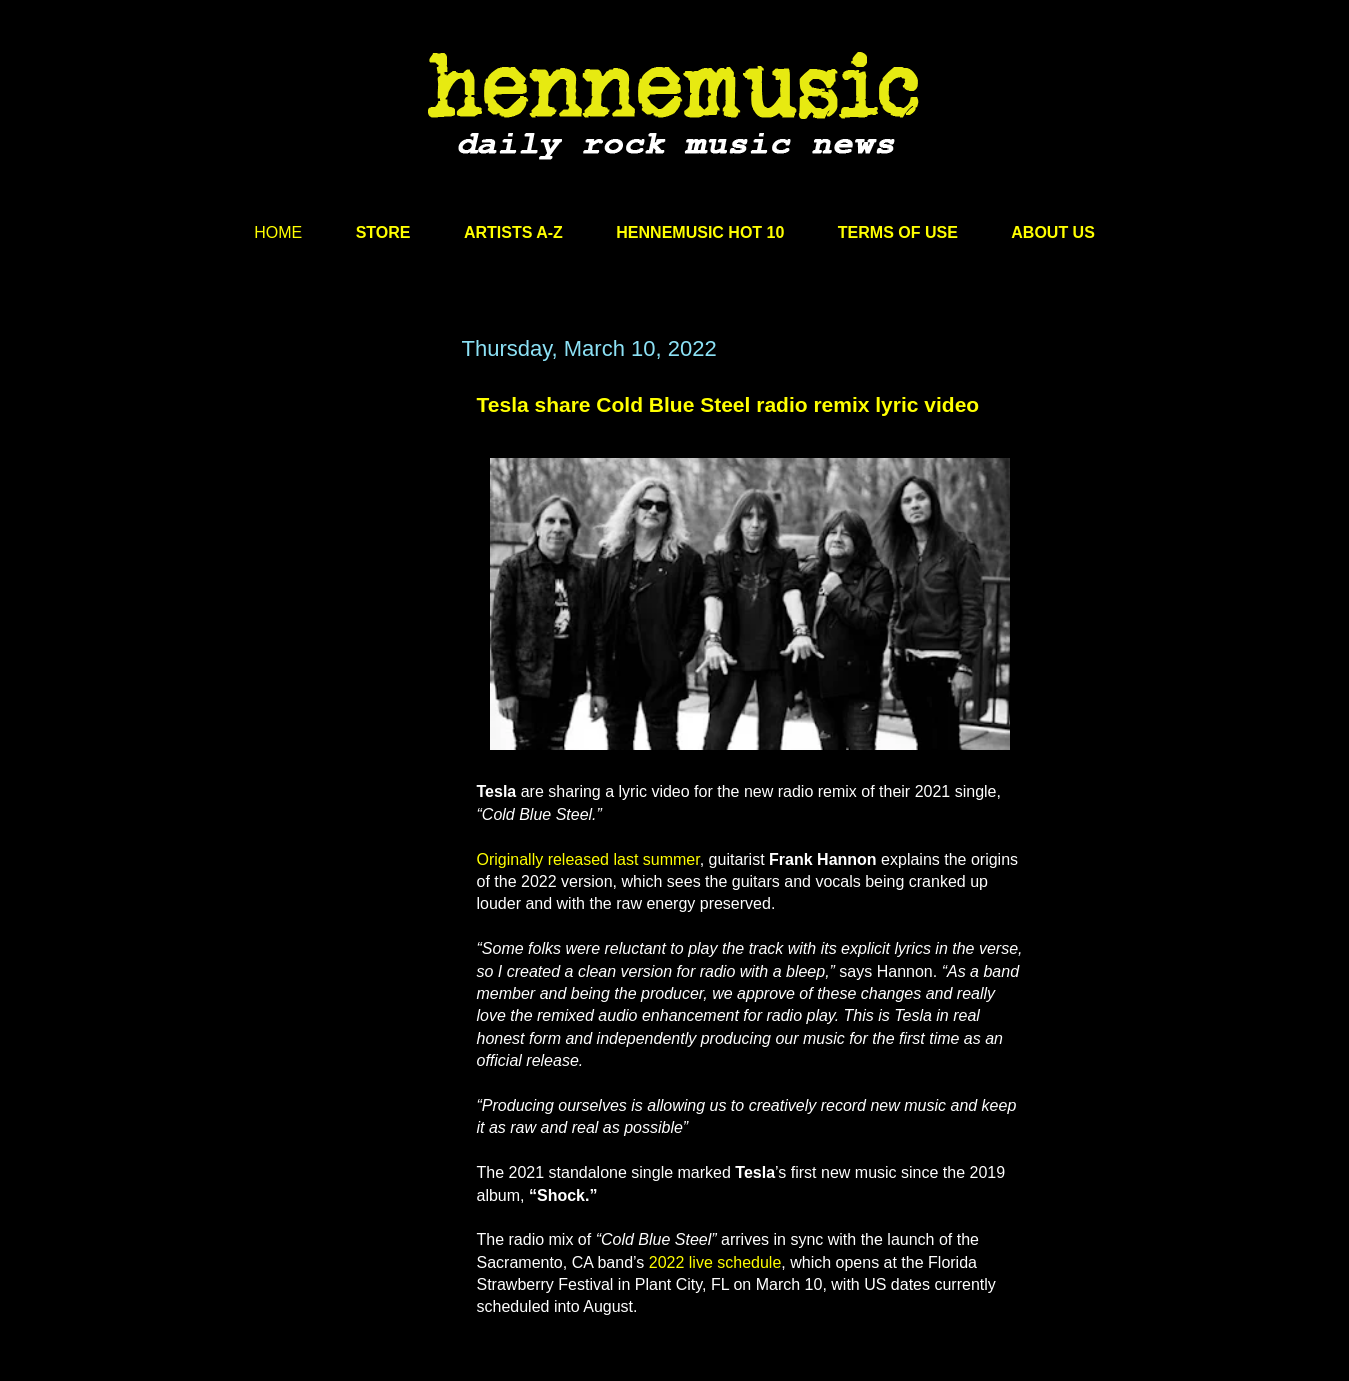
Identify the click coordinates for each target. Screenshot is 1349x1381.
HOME (278, 232)
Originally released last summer (588, 859)
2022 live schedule (715, 1262)
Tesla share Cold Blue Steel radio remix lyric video (728, 404)
